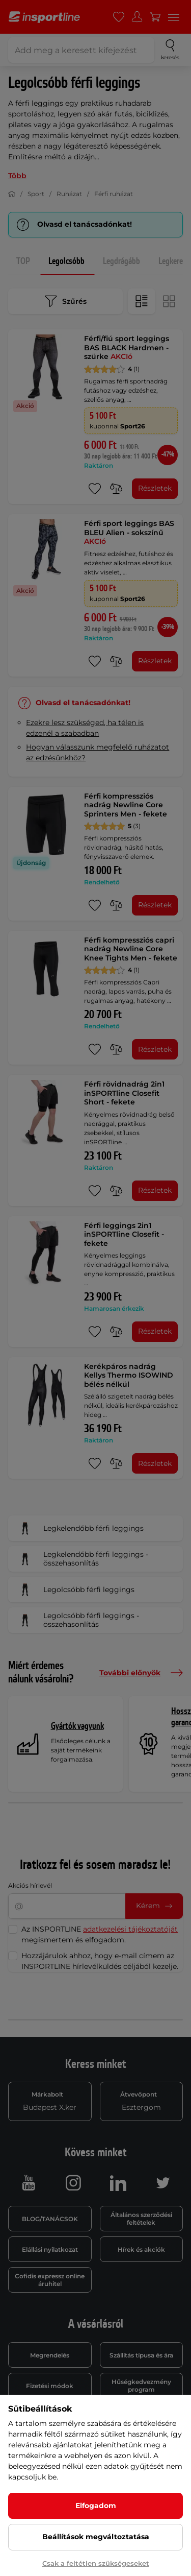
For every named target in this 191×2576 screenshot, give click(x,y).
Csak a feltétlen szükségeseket (95, 2563)
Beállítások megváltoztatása (95, 2536)
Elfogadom (95, 2505)
